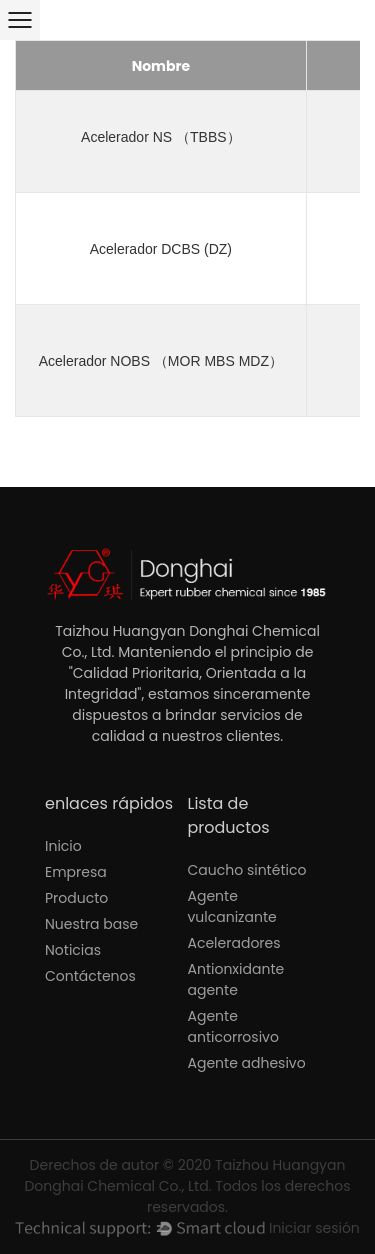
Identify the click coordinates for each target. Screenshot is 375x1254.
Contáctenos (90, 976)
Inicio (63, 846)
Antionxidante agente (236, 979)
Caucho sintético (247, 870)
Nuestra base (91, 924)
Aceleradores (234, 943)
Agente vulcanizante (232, 906)
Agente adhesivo (247, 1063)
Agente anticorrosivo (233, 1026)
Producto (76, 898)
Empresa (76, 872)
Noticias (73, 950)
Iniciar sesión (314, 1228)
